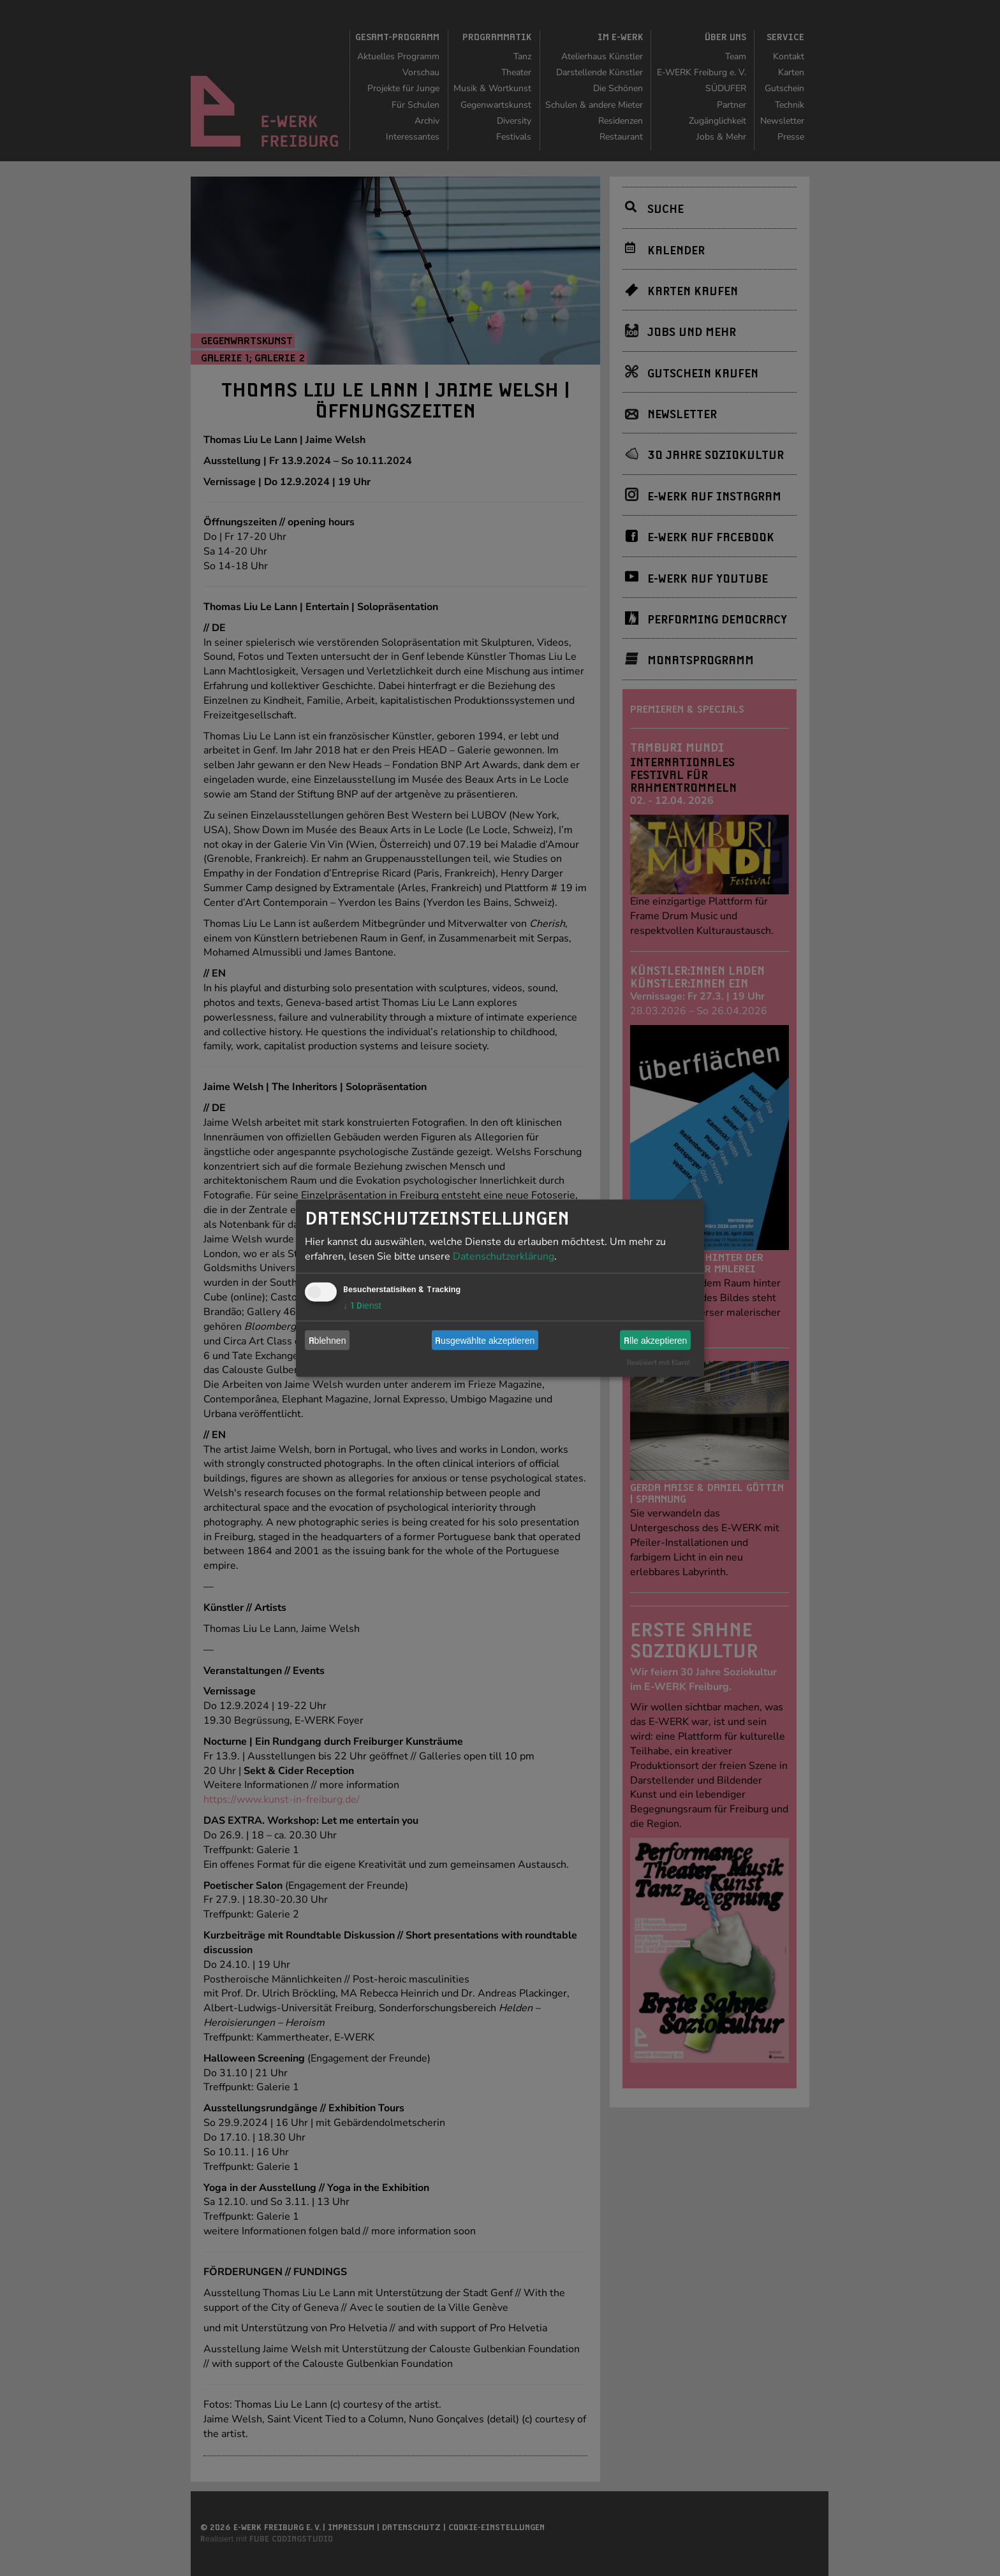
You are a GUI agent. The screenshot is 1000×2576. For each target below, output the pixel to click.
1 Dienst (362, 1305)
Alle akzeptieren (655, 1339)
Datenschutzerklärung (503, 1256)
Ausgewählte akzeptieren (484, 1339)
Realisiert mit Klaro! (658, 1362)
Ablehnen (327, 1339)
